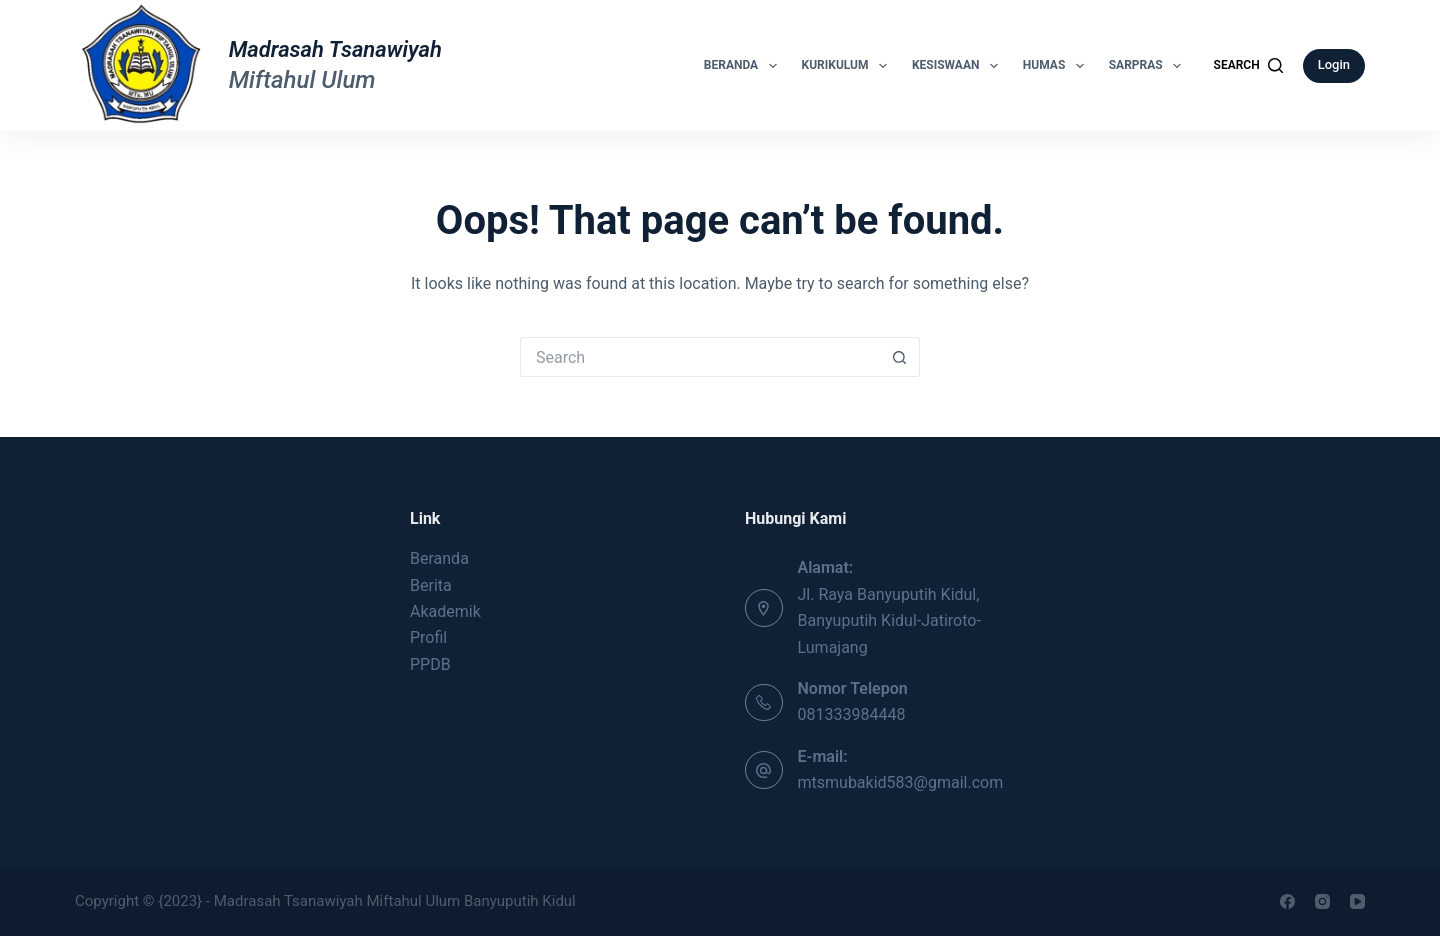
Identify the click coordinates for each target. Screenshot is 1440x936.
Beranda (744, 66)
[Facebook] (1287, 901)
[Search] (1248, 66)
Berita (431, 585)
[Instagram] (1322, 901)
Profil (428, 637)
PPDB (430, 664)
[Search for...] (700, 357)
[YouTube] (1357, 901)
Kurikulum (848, 66)
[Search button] (900, 357)
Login (1334, 64)
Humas (1057, 66)
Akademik (445, 611)
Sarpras (1149, 66)
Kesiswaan (959, 66)
